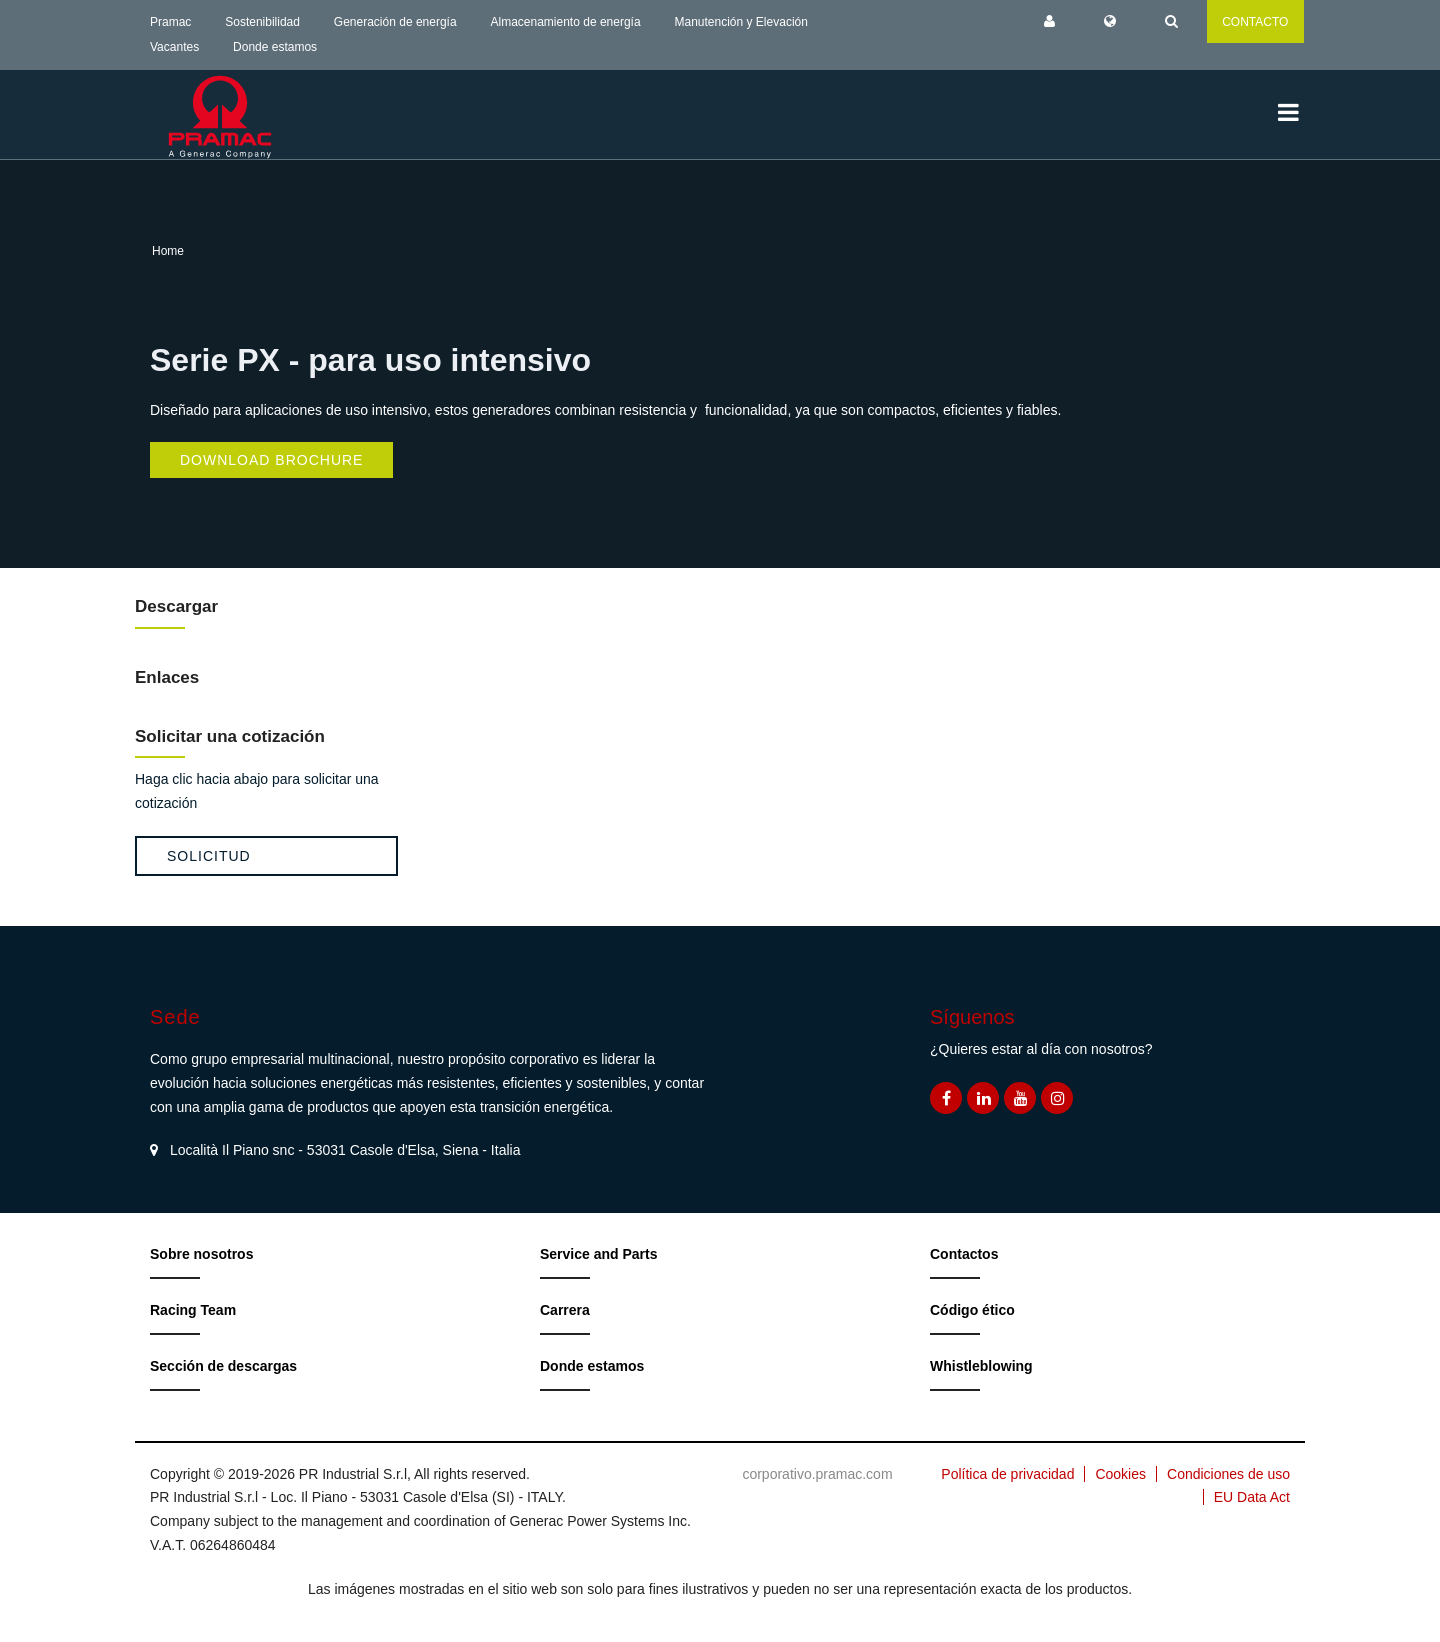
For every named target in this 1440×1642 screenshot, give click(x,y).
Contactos (964, 1254)
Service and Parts (599, 1254)
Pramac (170, 22)
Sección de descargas (223, 1366)
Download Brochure (271, 460)
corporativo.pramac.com (817, 1474)
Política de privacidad (1007, 1474)
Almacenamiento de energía (566, 22)
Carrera (565, 1310)
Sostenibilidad (262, 22)
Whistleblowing (981, 1366)
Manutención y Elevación (740, 22)
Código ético (972, 1310)
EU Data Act (1252, 1497)
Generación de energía (395, 22)
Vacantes (174, 47)
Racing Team (193, 1310)
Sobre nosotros (201, 1254)
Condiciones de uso (1228, 1474)
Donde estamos (275, 47)
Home (168, 251)
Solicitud (209, 856)
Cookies (1120, 1474)
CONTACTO (1255, 22)
